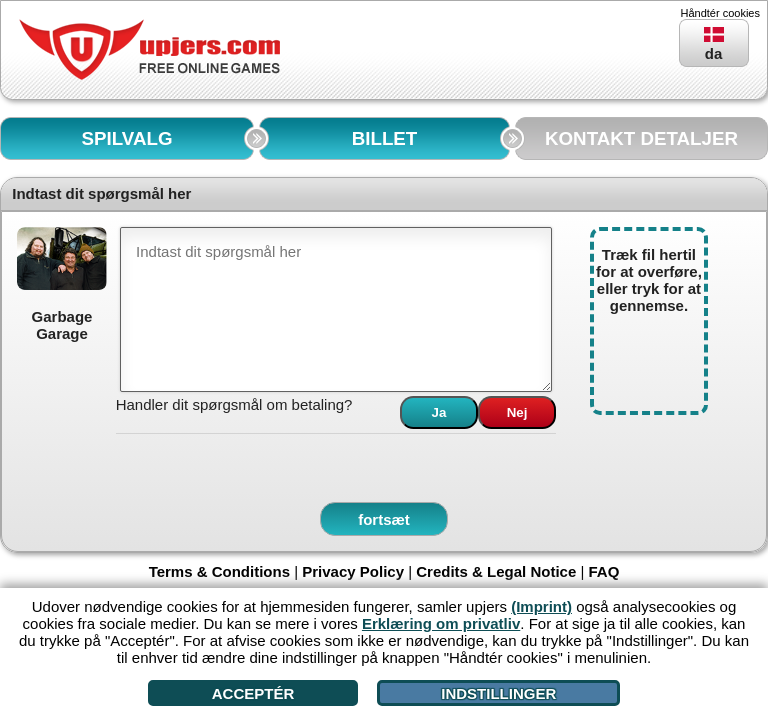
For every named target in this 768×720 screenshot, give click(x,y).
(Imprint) (541, 606)
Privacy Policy (353, 571)
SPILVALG (127, 138)
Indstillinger (498, 693)
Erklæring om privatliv (441, 623)
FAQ (604, 571)
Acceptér (253, 693)
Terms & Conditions (219, 571)
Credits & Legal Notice (496, 571)
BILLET (385, 138)
